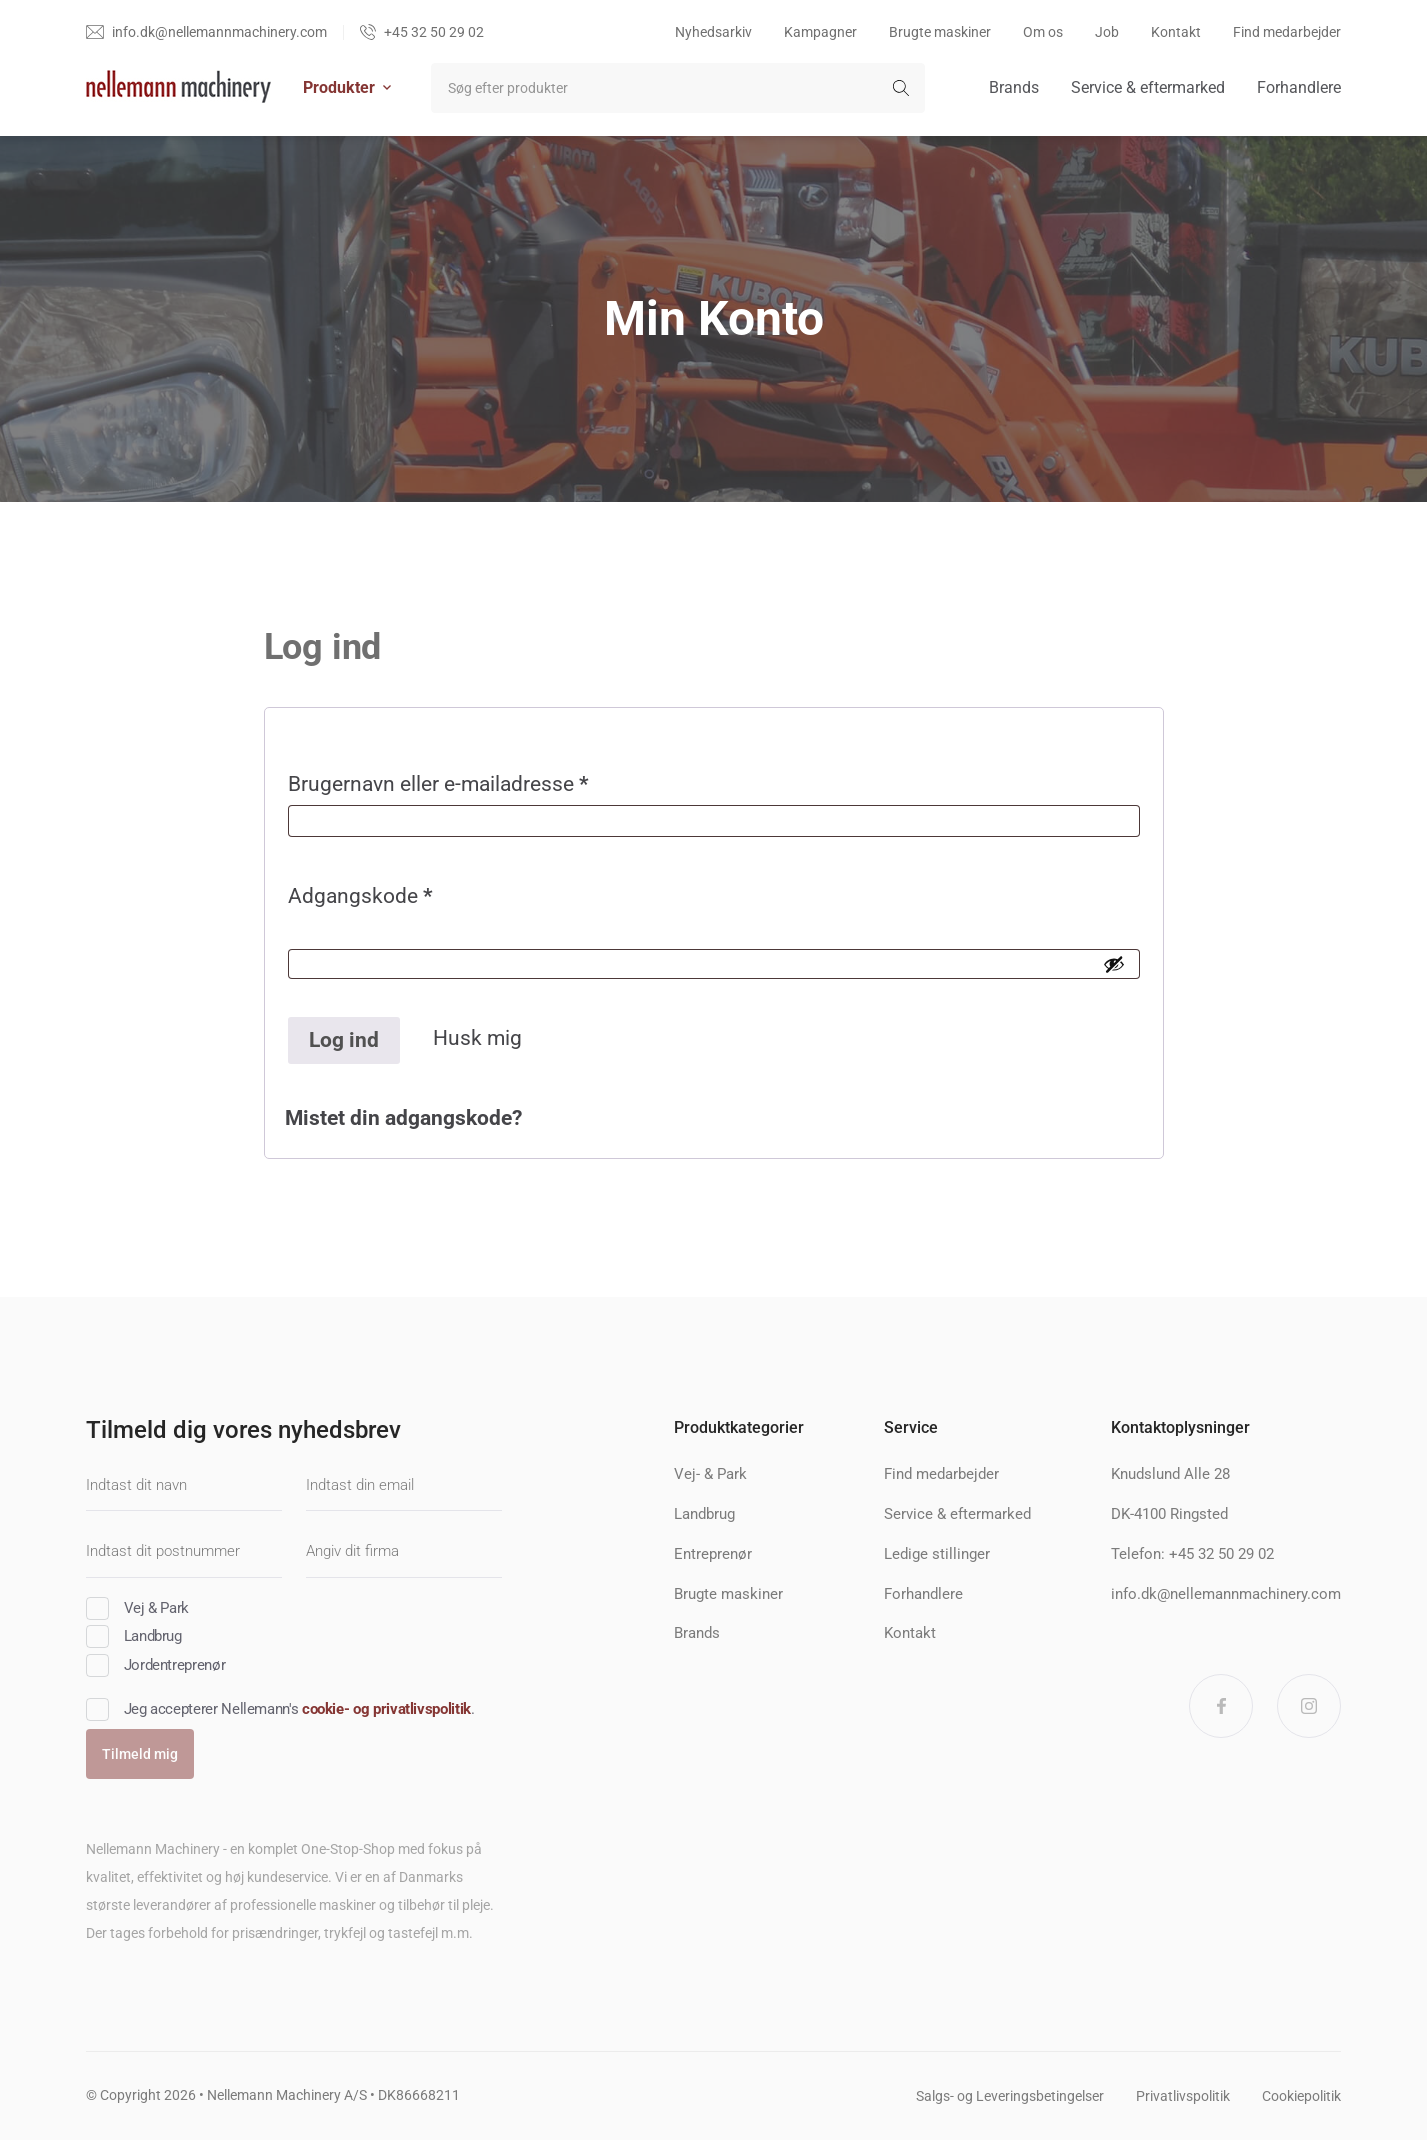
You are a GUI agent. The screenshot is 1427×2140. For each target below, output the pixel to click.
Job (1107, 32)
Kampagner (820, 32)
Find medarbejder (1287, 32)
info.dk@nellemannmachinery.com (1226, 1594)
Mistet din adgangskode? (403, 1118)
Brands (1014, 87)
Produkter (347, 87)
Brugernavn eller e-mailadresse (482, 788)
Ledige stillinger (937, 1554)
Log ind (344, 1040)
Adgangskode (404, 900)
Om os (1043, 32)
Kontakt (1176, 32)
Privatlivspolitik (1183, 2096)
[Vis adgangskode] (1114, 964)
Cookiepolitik (1301, 2096)
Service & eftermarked (1148, 87)
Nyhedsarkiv (713, 32)
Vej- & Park (710, 1474)
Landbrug (704, 1514)
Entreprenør (713, 1554)
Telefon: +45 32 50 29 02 (1192, 1554)
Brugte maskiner (940, 32)
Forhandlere (1299, 87)
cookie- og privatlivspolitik (386, 1709)
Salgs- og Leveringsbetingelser (1010, 2096)
